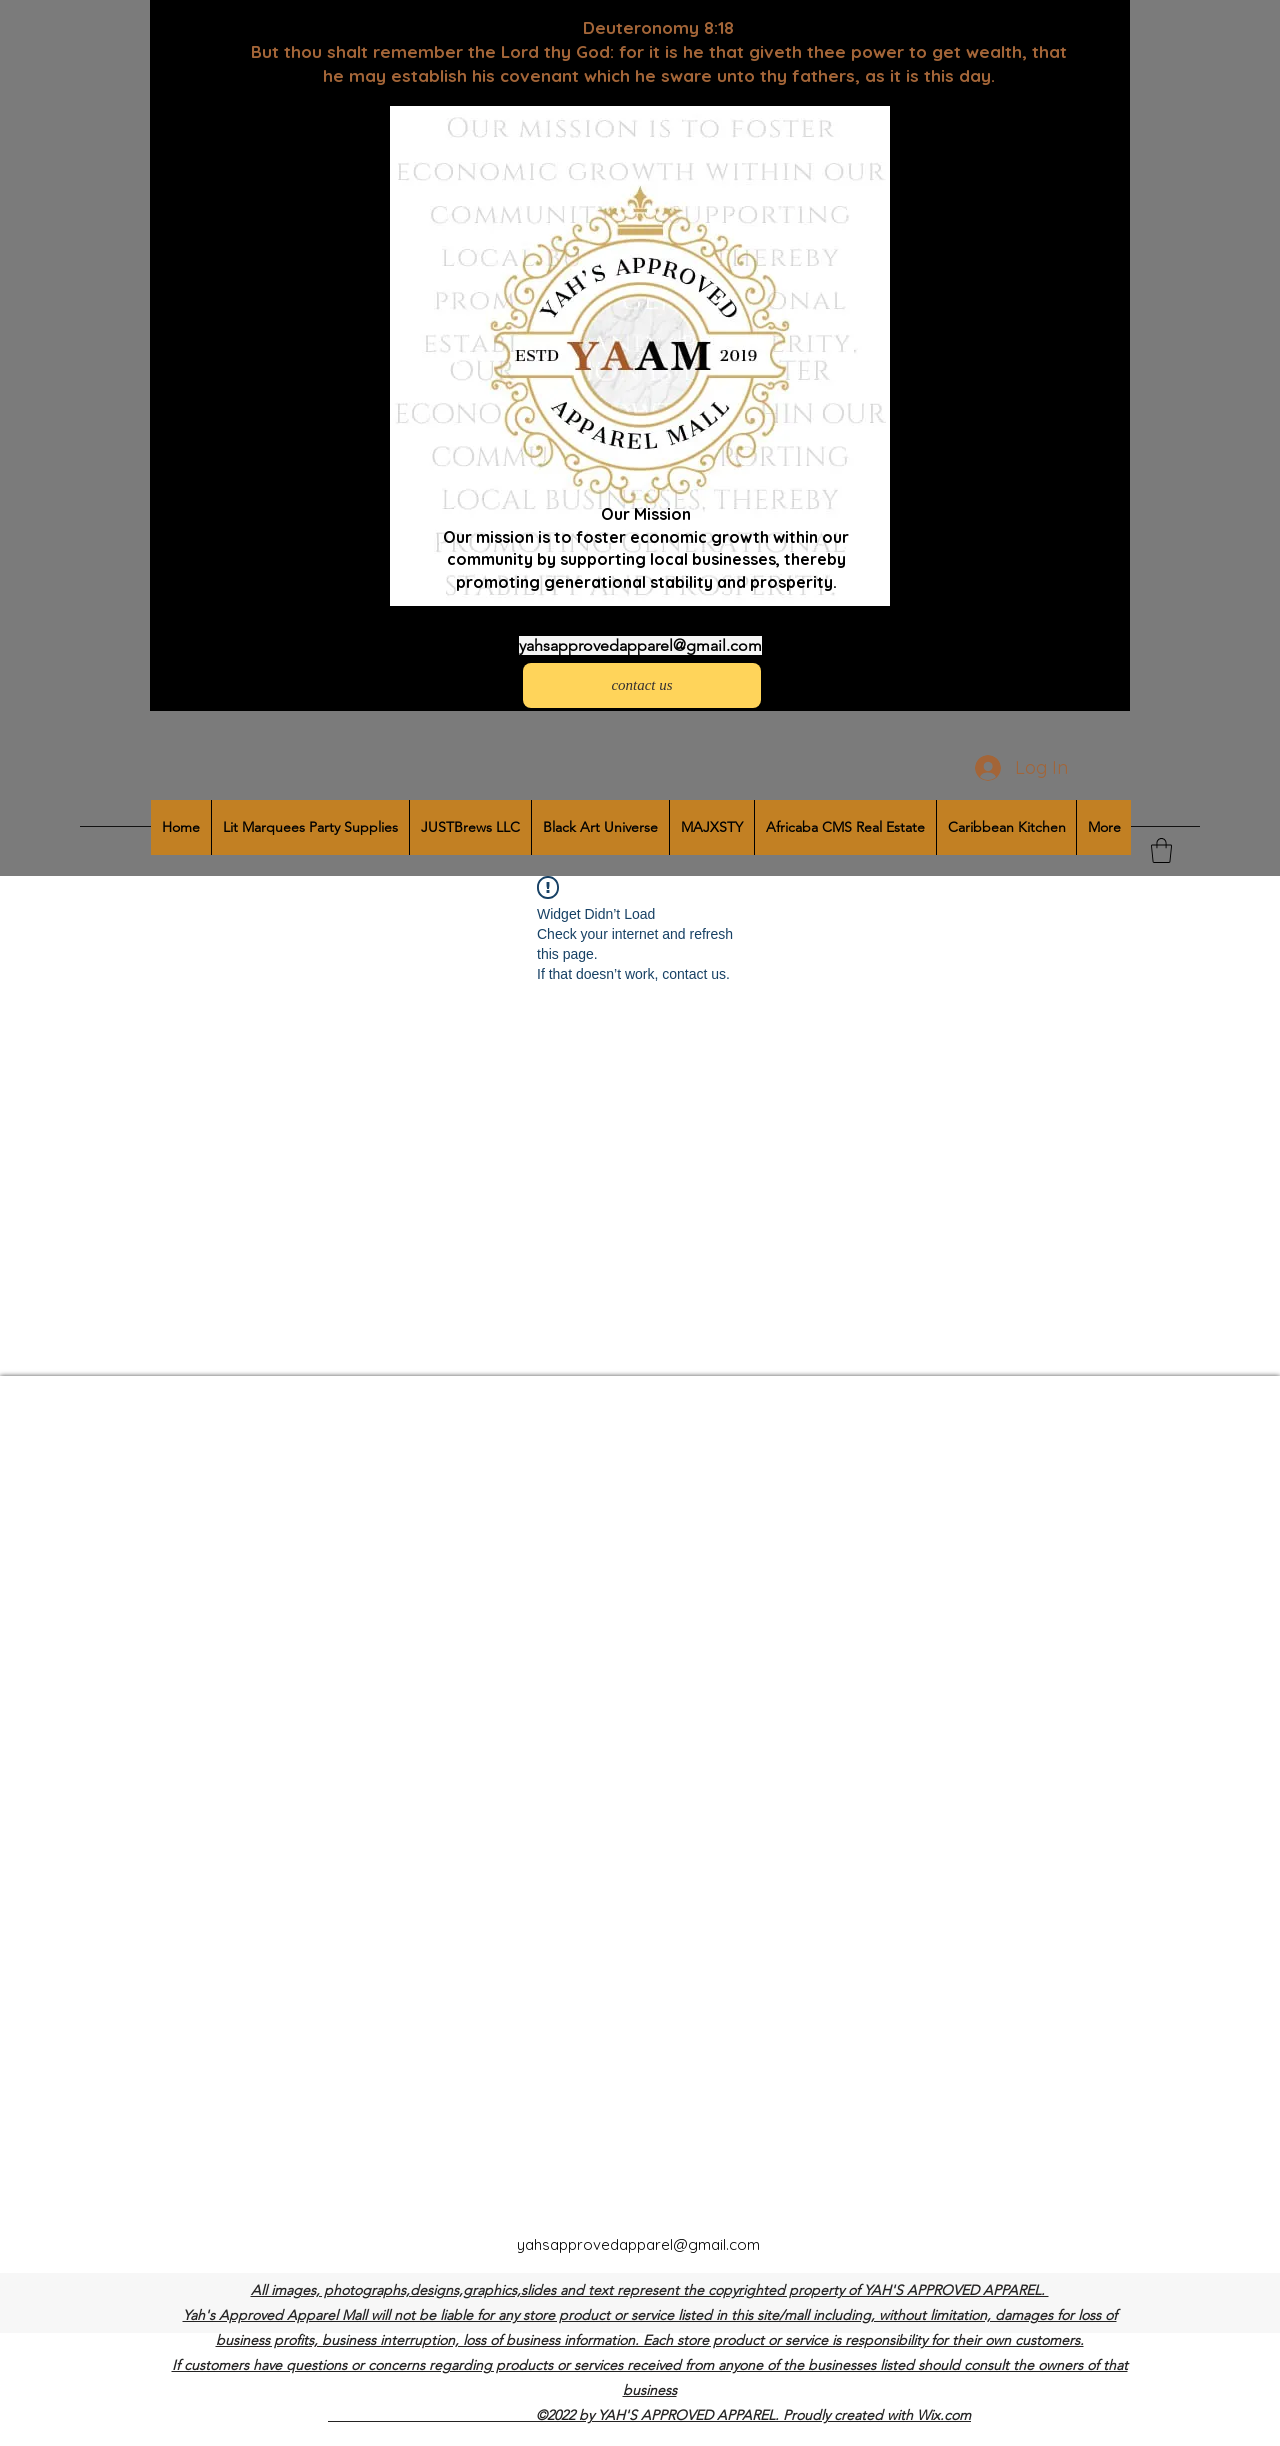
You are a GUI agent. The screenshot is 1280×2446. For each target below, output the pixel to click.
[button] (1161, 850)
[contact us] (642, 685)
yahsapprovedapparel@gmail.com (640, 645)
